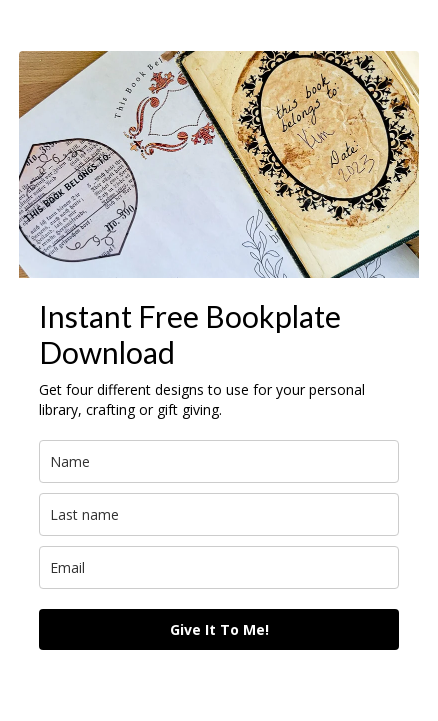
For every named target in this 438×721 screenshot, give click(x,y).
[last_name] (219, 514)
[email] (219, 567)
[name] (219, 461)
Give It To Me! (219, 629)
